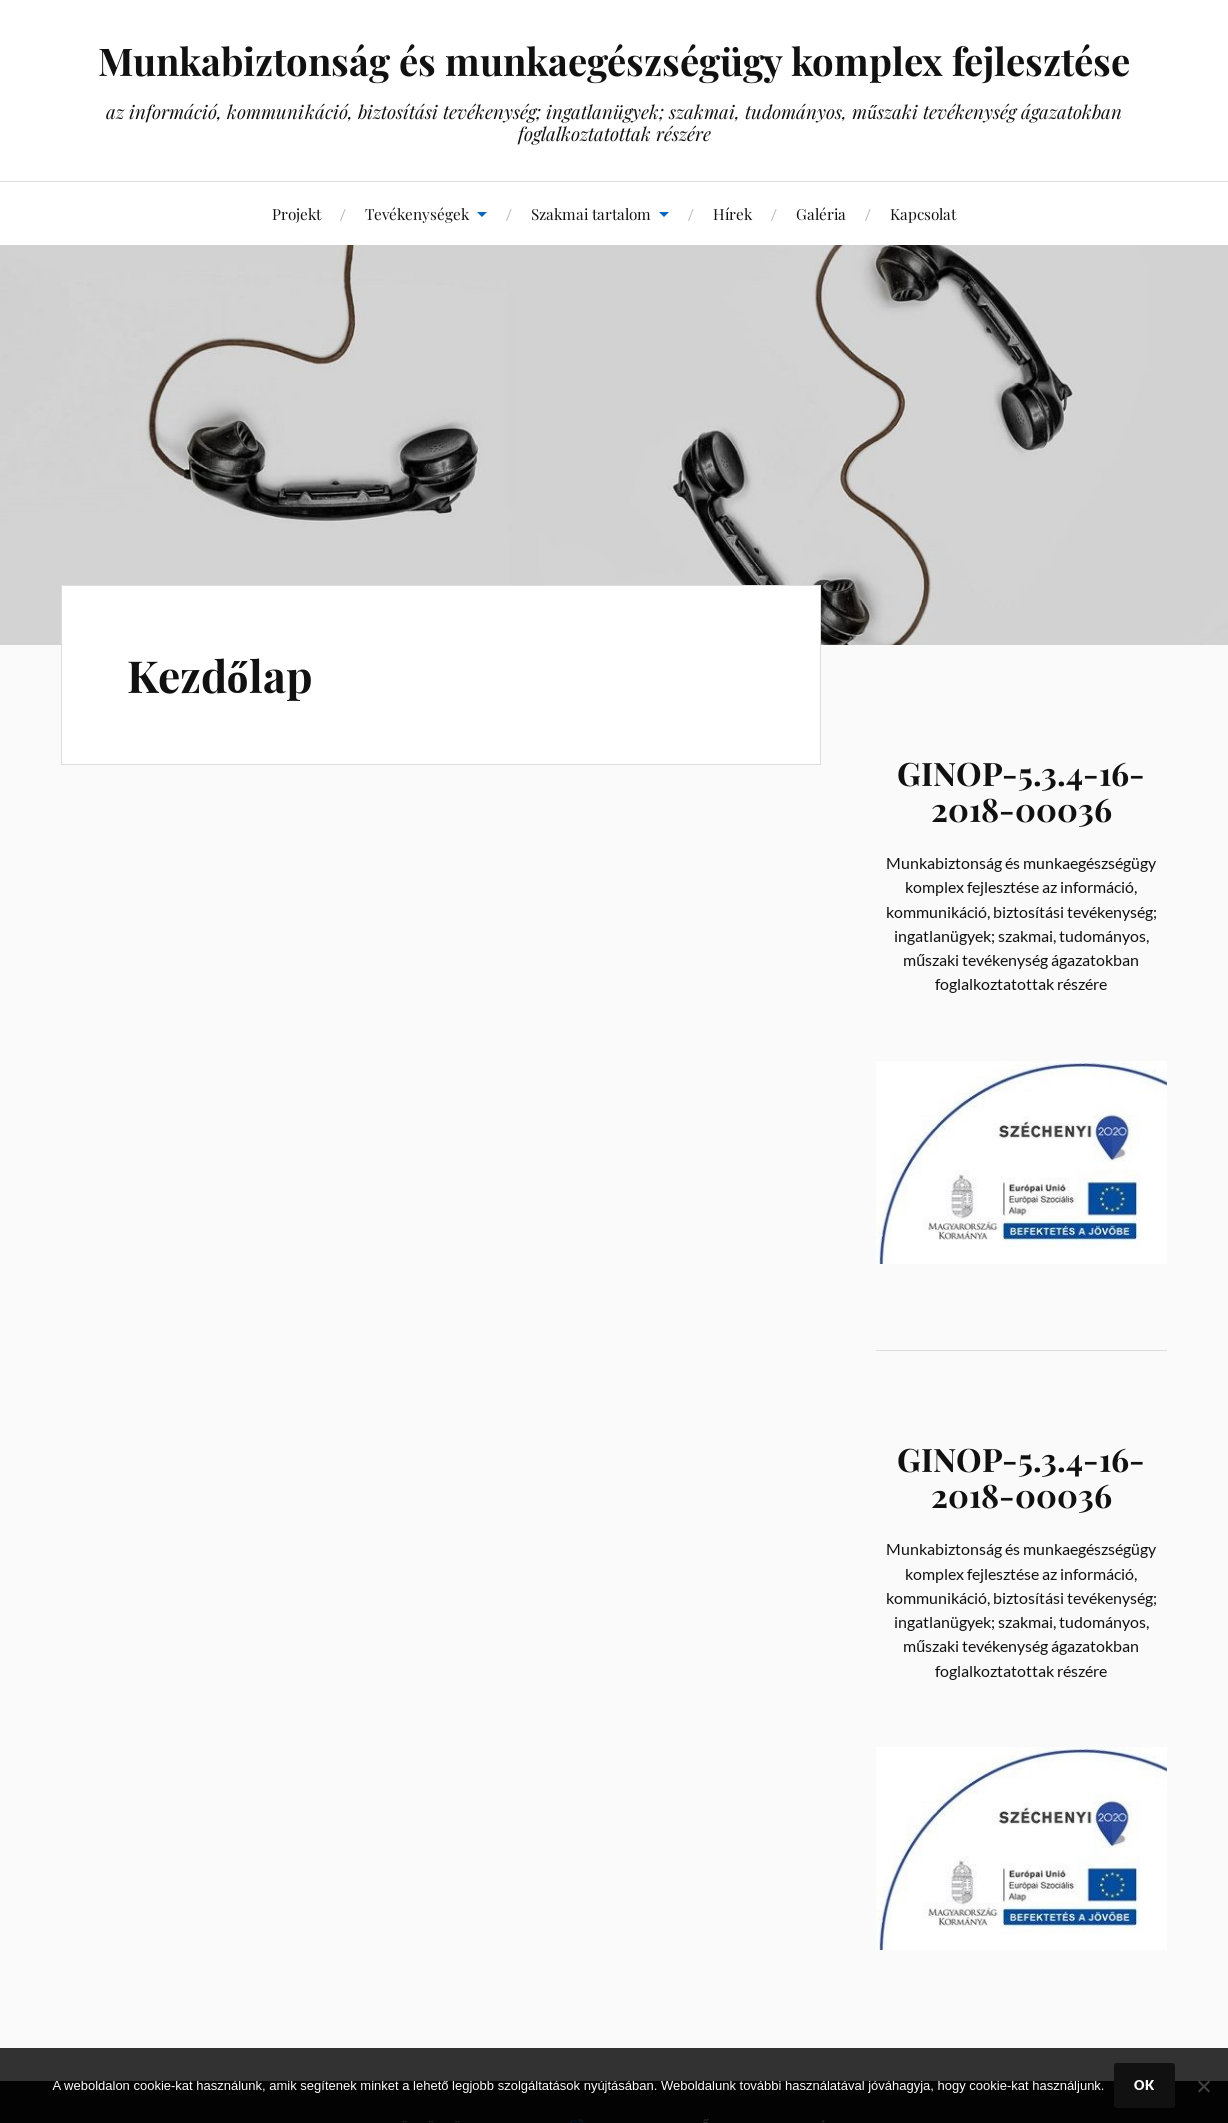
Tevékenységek (417, 213)
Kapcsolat (923, 213)
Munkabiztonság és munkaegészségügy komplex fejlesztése (614, 60)
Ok (1144, 2085)
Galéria (821, 213)
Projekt (296, 213)
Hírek (732, 213)
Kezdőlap (220, 674)
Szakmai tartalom (591, 213)
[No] (1203, 2086)
